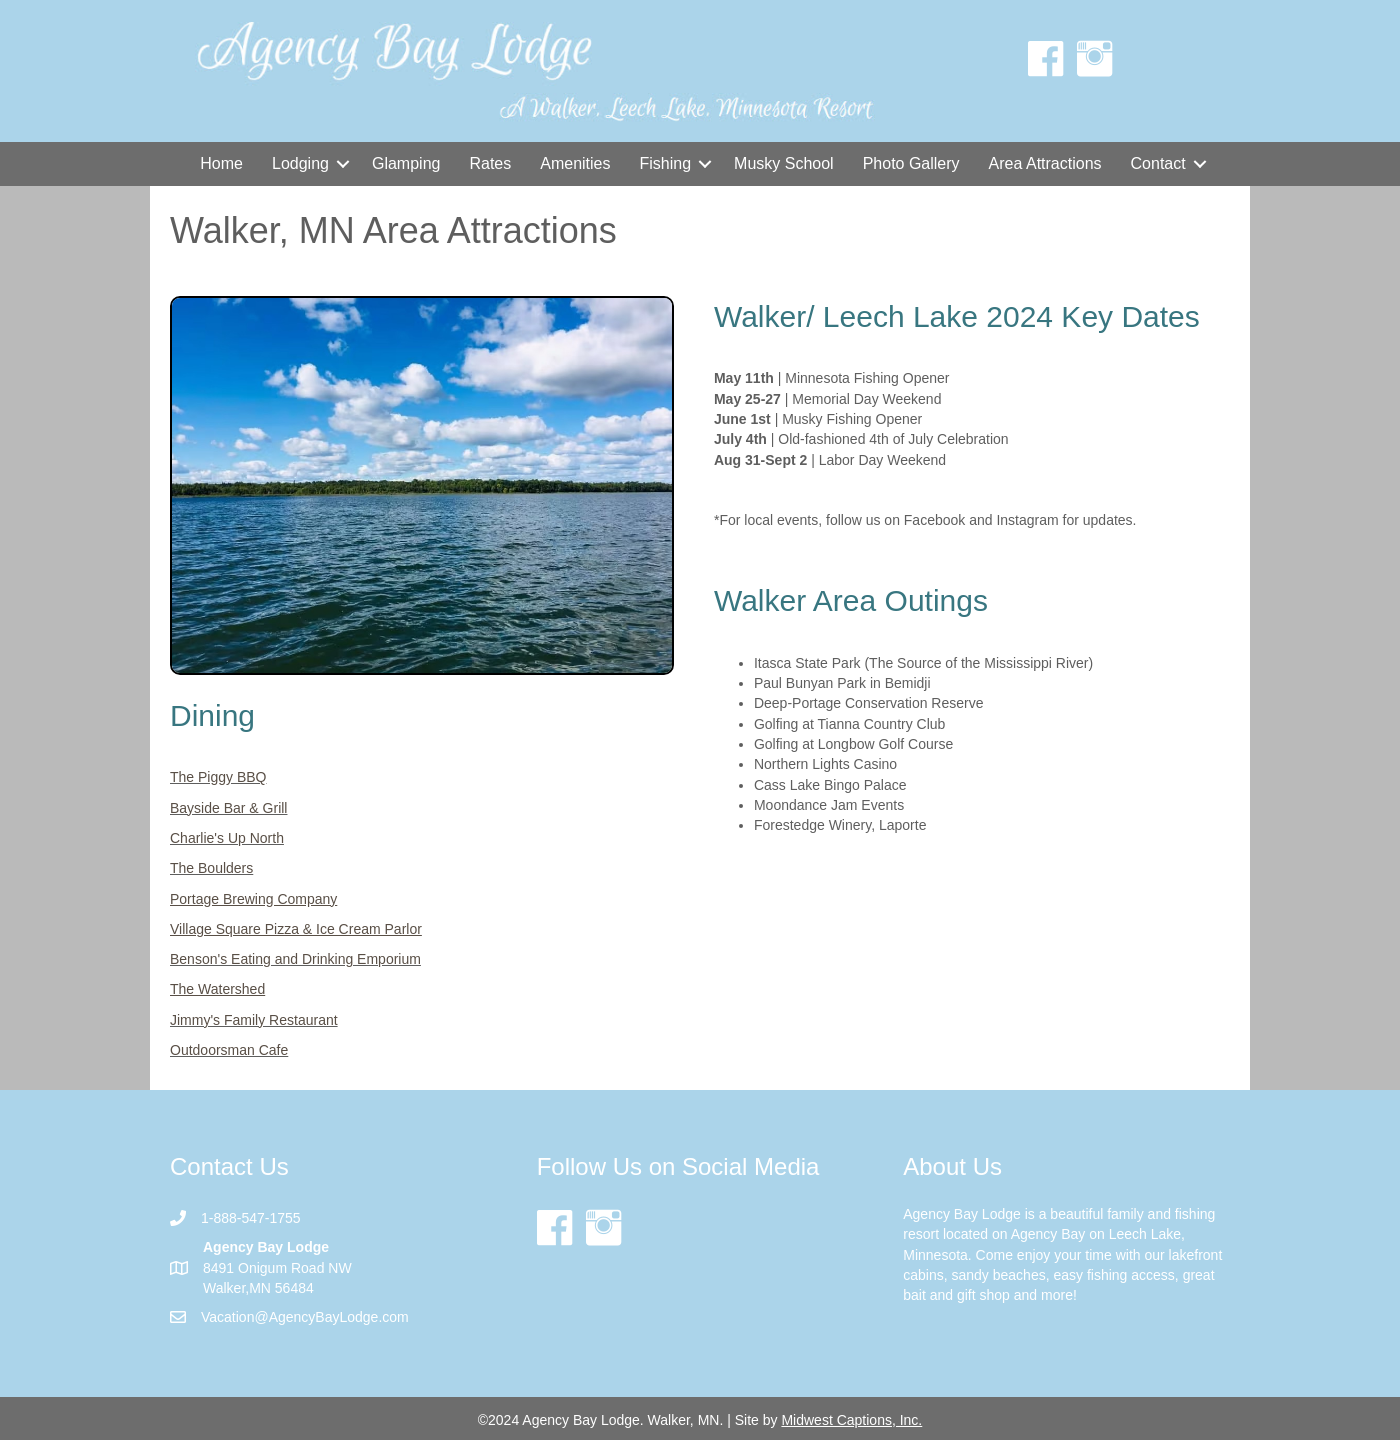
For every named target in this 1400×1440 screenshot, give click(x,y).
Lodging (300, 163)
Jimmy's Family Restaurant (254, 1020)
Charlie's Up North (227, 838)
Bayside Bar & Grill (228, 808)
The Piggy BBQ (218, 777)
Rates (490, 163)
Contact (1158, 163)
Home (221, 163)
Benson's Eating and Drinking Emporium (295, 959)
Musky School (784, 163)
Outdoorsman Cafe (229, 1050)
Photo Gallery (911, 163)
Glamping (406, 163)
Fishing (665, 163)
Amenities (575, 163)
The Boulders (211, 868)
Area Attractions (1045, 163)
